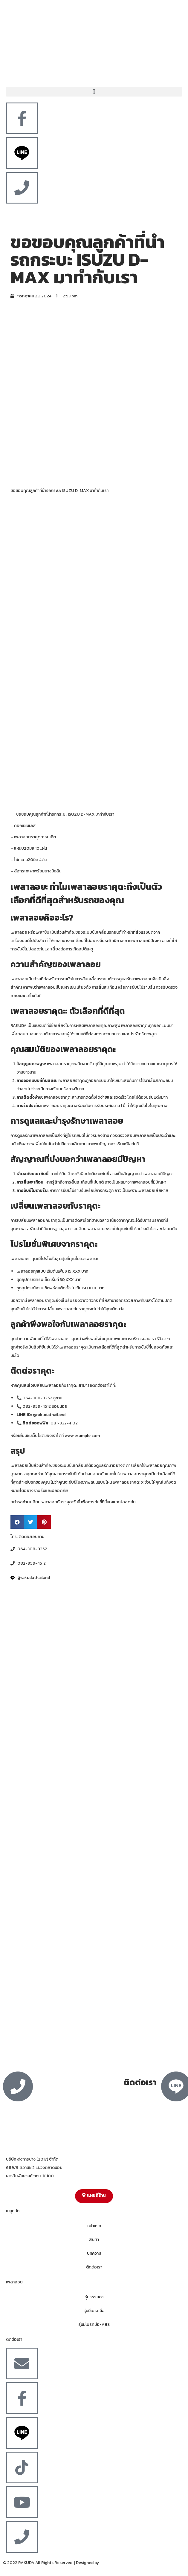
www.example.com (82, 1436)
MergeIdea (110, 2563)
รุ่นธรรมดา (94, 2297)
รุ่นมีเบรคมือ (94, 2311)
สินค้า (94, 2239)
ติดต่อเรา (94, 2267)
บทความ (94, 2253)
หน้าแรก (94, 2226)
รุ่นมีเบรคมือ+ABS (94, 2324)
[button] (94, 92)
